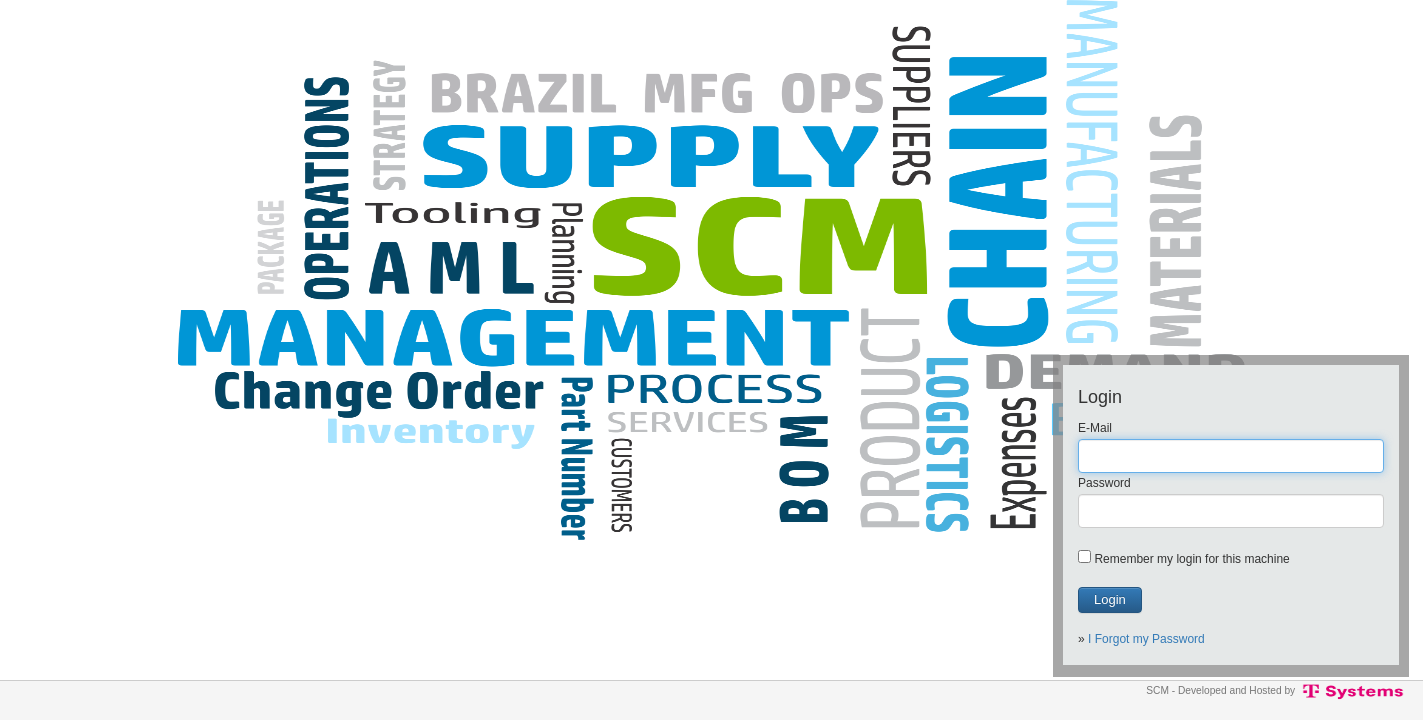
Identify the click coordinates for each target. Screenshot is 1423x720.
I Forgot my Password (1146, 639)
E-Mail (1095, 428)
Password (1104, 483)
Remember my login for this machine (1191, 559)
